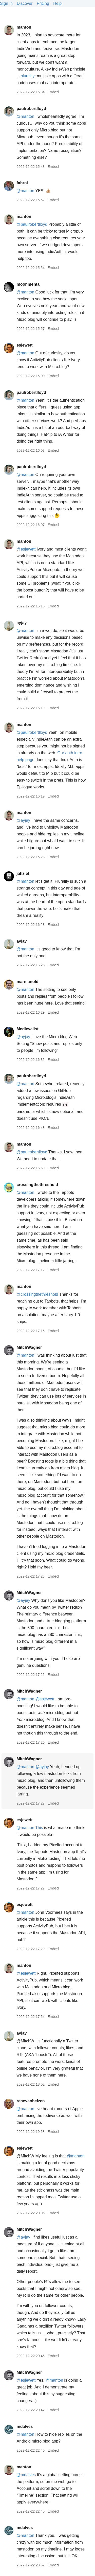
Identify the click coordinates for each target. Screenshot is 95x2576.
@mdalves (26, 2475)
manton (23, 27)
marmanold (27, 981)
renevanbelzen (30, 2101)
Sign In (6, 3)
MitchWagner (29, 1347)
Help (57, 3)
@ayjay (23, 820)
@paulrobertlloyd (31, 224)
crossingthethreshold (37, 1184)
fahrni (22, 183)
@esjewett (25, 549)
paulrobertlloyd (31, 108)
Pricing (43, 3)
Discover (24, 3)
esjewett (24, 345)
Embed (53, 92)
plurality (27, 76)
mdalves (24, 2426)
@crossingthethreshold (37, 1294)
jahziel (22, 873)
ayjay (21, 623)
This (39, 1828)
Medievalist (27, 1029)
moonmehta (28, 284)
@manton (25, 116)
